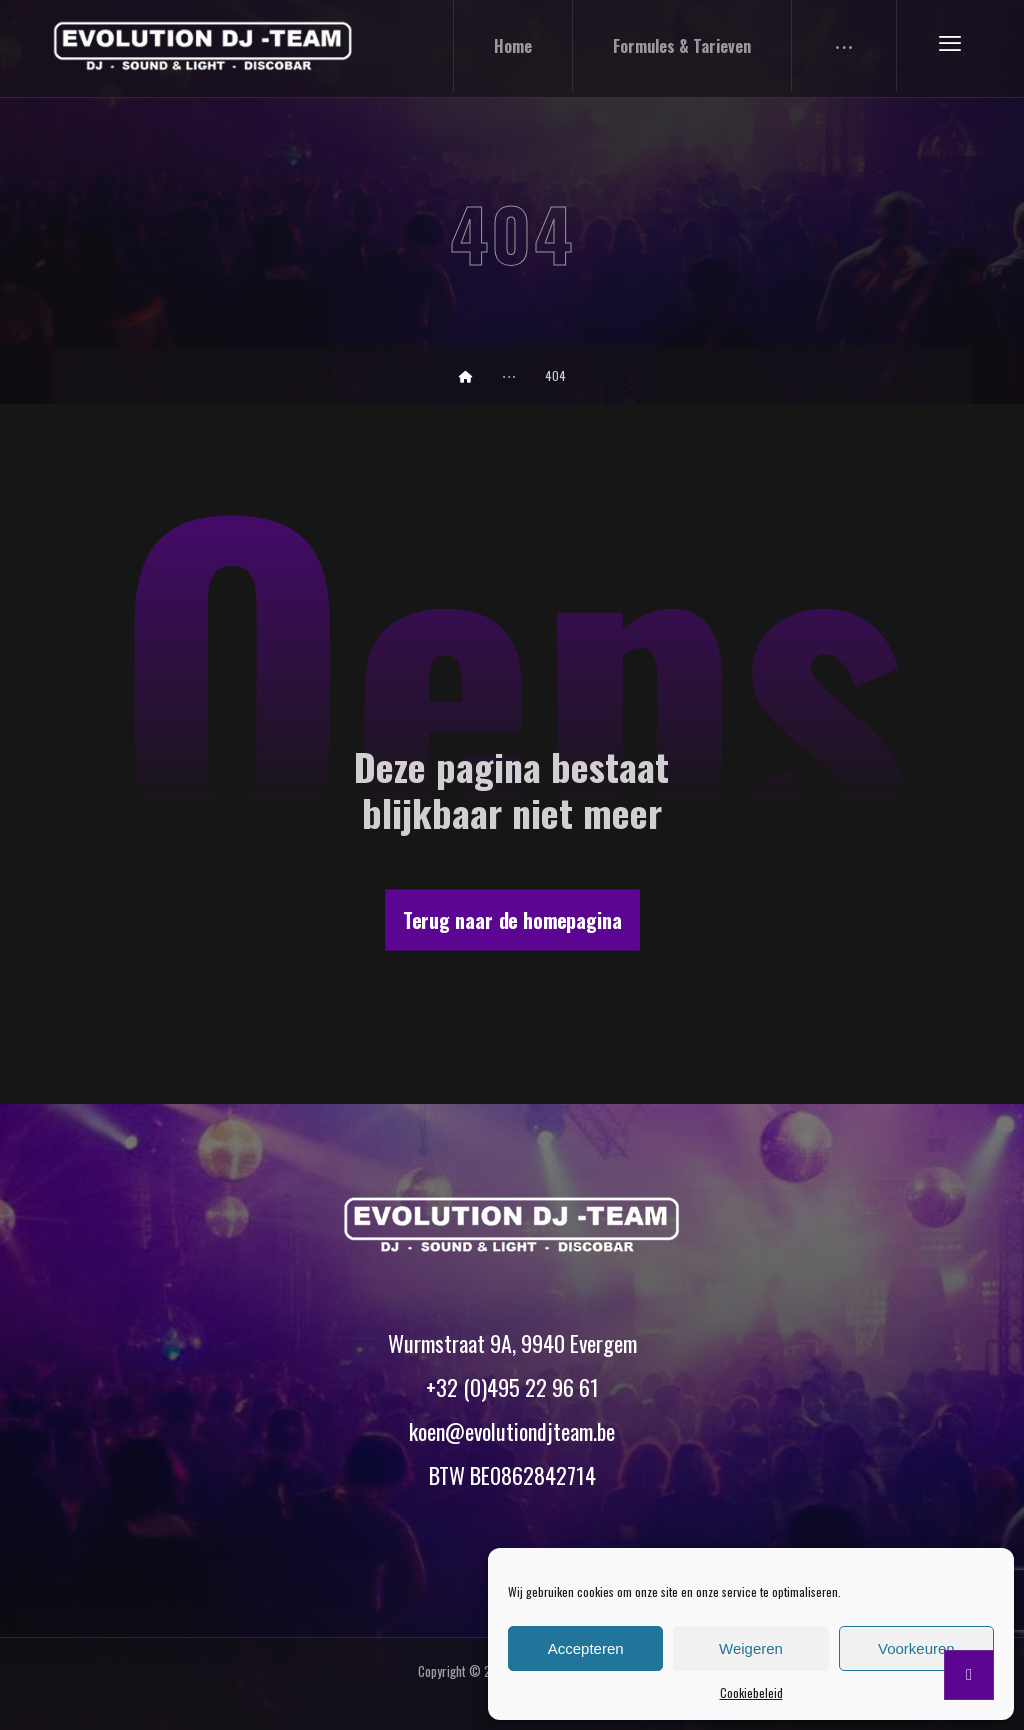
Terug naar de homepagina (512, 919)
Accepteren (586, 1648)
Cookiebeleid (751, 1692)
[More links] (844, 46)
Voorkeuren (916, 1648)
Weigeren (751, 1648)
